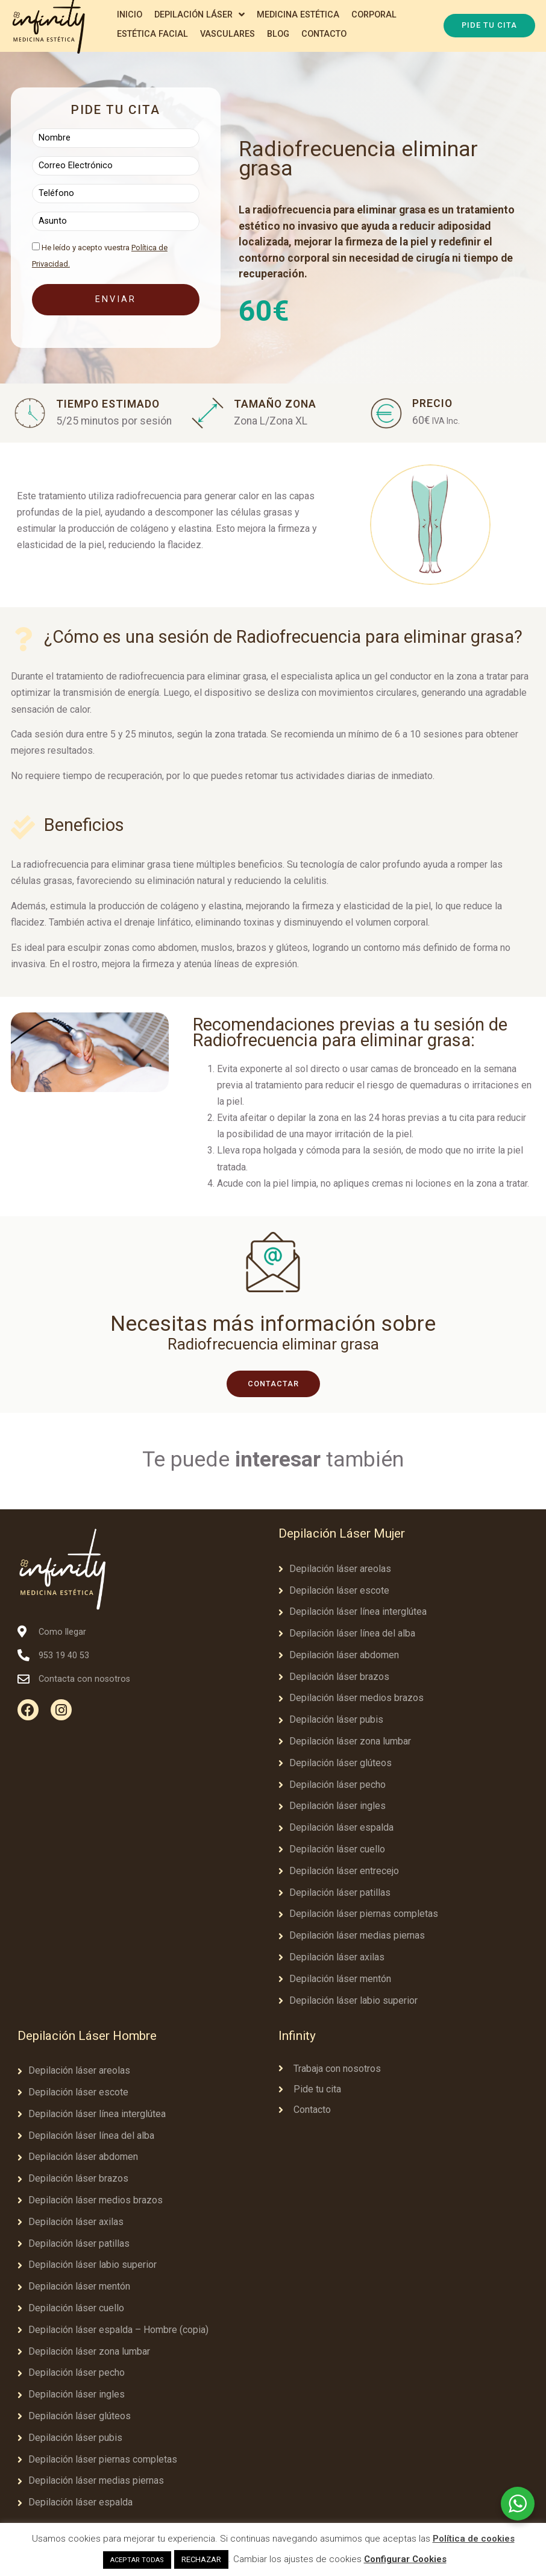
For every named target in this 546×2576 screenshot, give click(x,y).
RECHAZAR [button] (201, 2559)
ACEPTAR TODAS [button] (137, 2560)
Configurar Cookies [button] (405, 2559)
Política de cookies (474, 2538)
